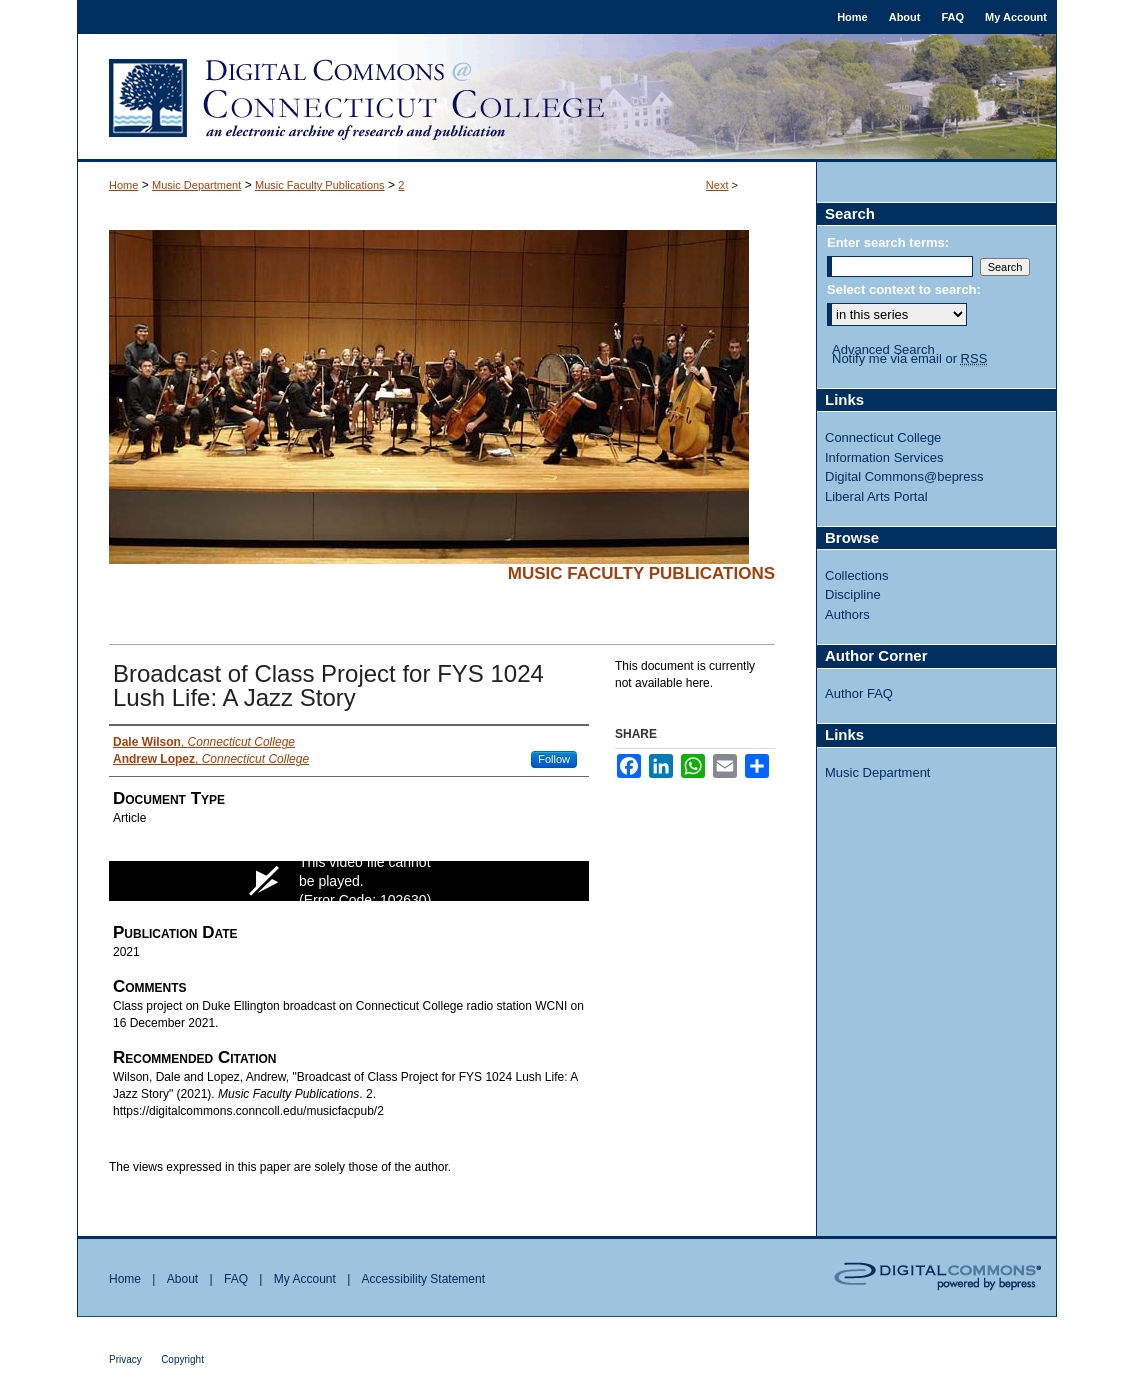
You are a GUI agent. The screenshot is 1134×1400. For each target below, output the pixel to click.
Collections (857, 575)
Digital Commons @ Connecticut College (567, 98)
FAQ (236, 1279)
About (182, 1279)
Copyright (182, 1359)
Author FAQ (859, 693)
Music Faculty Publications (320, 185)
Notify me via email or (909, 359)
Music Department (196, 185)
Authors (847, 614)
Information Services (884, 457)
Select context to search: (904, 289)
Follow (554, 759)
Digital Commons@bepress (904, 476)
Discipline (853, 594)
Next (717, 185)
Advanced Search (883, 349)
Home (123, 185)
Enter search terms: (888, 242)
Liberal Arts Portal (876, 496)
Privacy (125, 1359)
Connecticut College (883, 437)
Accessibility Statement (423, 1279)
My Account (305, 1279)
